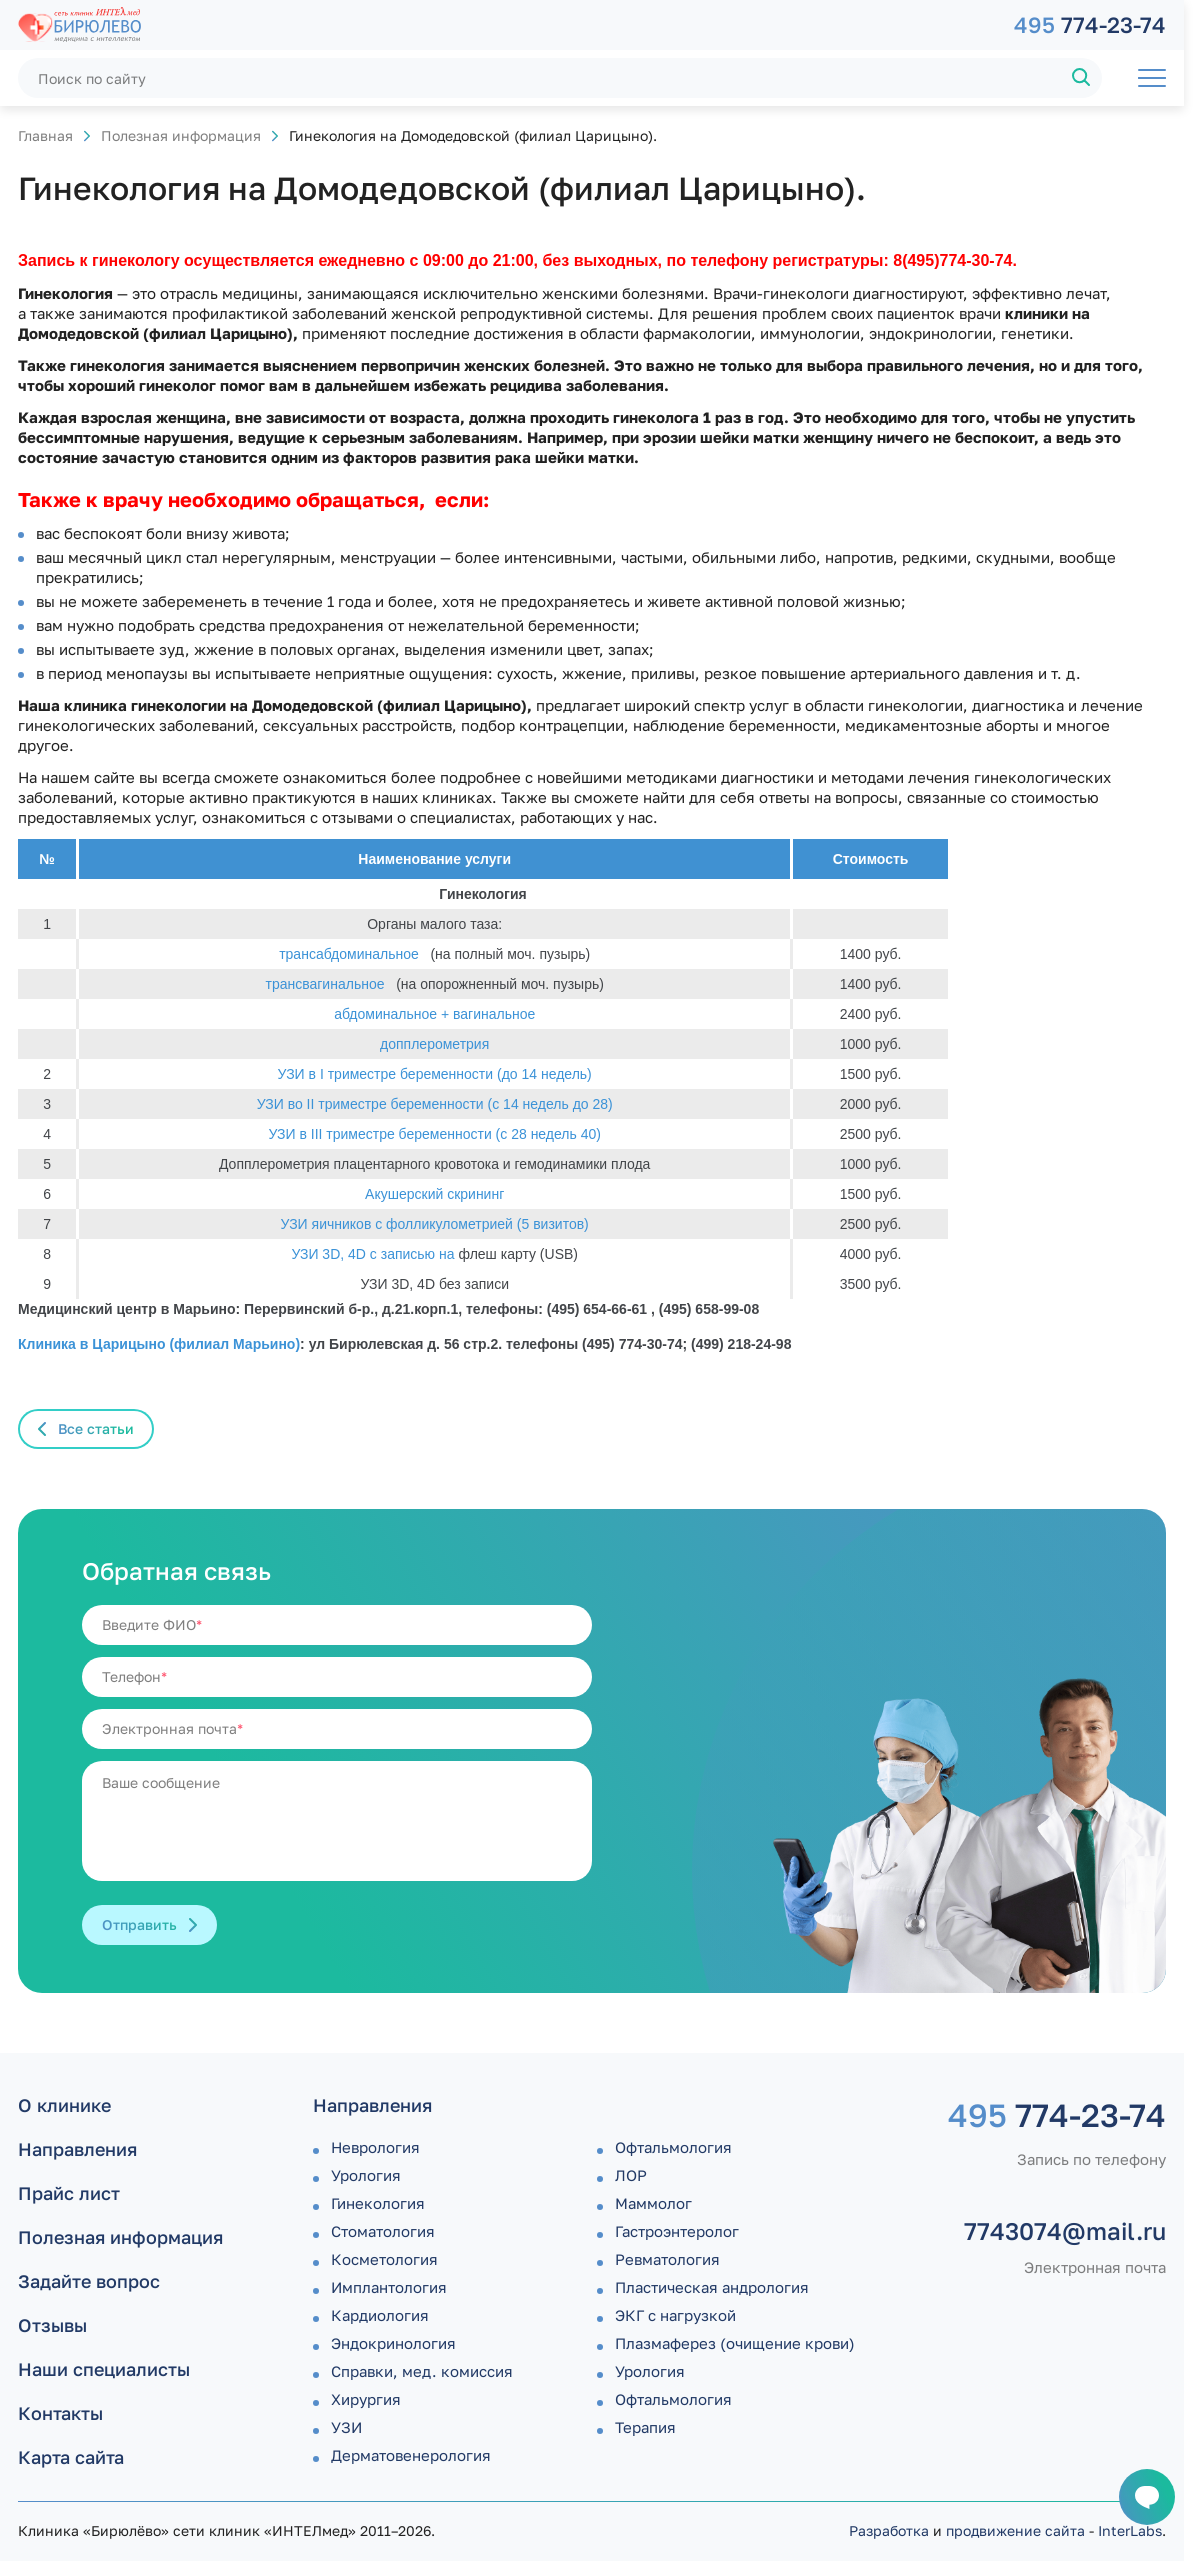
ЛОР (631, 2175)
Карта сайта (71, 2457)
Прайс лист (69, 2193)
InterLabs (1130, 2530)
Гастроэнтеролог (677, 2231)
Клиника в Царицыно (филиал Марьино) (159, 1344)
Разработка (889, 2530)
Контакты (60, 2413)
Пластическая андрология (712, 2287)
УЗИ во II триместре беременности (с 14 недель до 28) (435, 1104)
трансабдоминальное (349, 954)
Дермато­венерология (411, 2455)
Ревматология (667, 2259)
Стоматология (383, 2231)
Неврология (375, 2147)
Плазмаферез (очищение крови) (735, 2343)
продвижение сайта (1015, 2530)
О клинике (64, 2105)
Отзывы (52, 2325)
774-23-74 (1090, 24)
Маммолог (653, 2203)
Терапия (645, 2427)
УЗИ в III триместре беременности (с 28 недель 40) (434, 1134)
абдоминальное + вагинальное (434, 1014)
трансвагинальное (324, 984)
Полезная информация (181, 135)
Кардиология (380, 2315)
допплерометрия (434, 1044)
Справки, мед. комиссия (422, 2371)
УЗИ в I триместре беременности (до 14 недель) (435, 1074)
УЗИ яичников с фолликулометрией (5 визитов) (435, 1224)
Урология (366, 2175)
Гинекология (378, 2203)
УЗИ (346, 2427)
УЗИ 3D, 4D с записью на (374, 1254)
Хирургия (366, 2399)
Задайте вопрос (89, 2281)
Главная (45, 135)
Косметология (384, 2259)
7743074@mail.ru (1065, 2231)
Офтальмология (673, 2147)
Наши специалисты (104, 2369)
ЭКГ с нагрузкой (675, 2315)
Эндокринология (393, 2343)
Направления (77, 2149)
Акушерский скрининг (434, 1194)
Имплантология (389, 2287)
